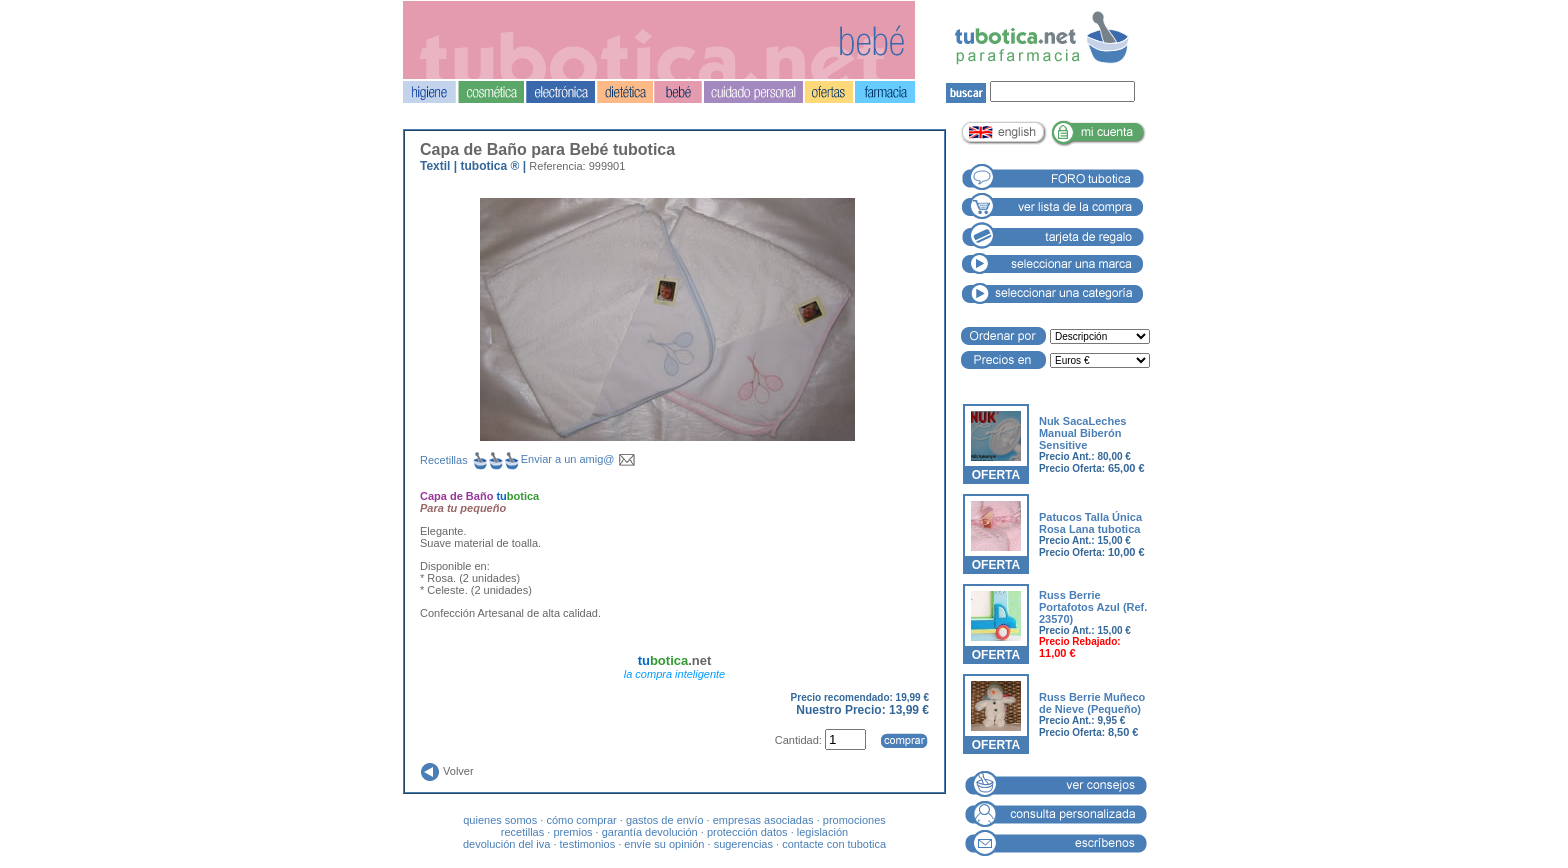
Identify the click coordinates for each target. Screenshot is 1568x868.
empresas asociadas (763, 820)
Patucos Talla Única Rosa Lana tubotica (1090, 523)
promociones (854, 820)
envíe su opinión (664, 844)
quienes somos (500, 820)
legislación (822, 832)
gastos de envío (665, 820)
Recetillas (470, 460)
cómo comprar (581, 820)
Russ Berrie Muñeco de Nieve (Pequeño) (1092, 703)
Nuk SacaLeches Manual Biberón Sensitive (1082, 433)
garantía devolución (650, 832)
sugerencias (743, 844)
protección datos (747, 832)
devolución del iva (506, 844)
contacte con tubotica (834, 844)
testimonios (588, 844)
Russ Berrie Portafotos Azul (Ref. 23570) (1093, 607)
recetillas (522, 832)
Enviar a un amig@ (578, 459)
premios (572, 832)
